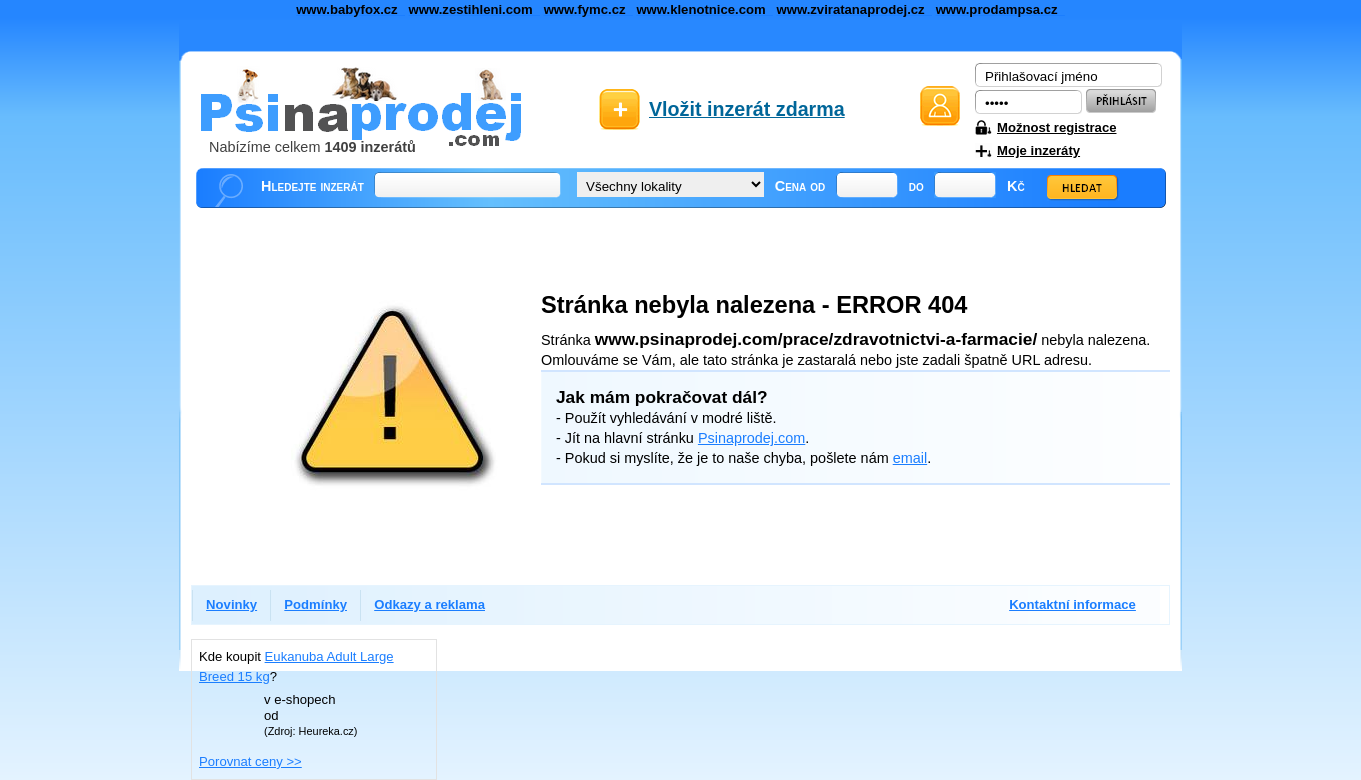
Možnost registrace (1056, 127)
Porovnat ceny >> (250, 761)
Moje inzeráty (1038, 150)
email (910, 458)
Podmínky (315, 604)
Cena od (800, 186)
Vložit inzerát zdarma (747, 109)
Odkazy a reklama (429, 604)
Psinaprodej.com (751, 438)
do (916, 186)
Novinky (231, 604)
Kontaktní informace (1072, 604)
